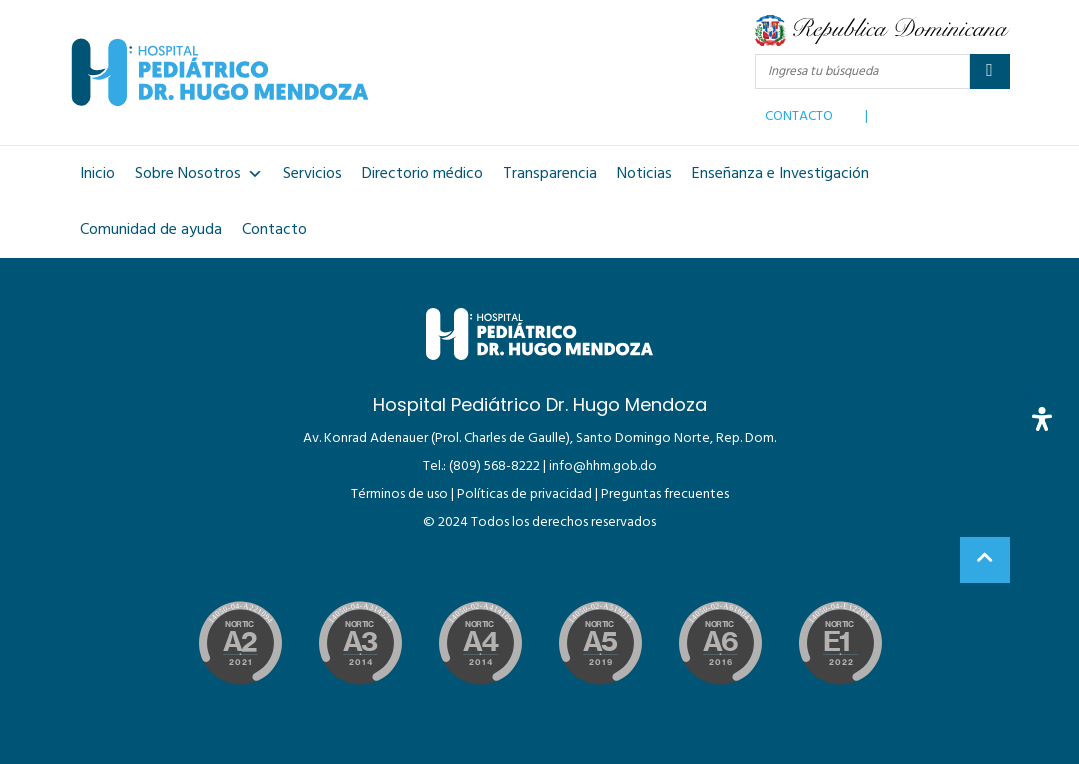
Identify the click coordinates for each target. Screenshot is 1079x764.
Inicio (97, 174)
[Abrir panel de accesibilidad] (1042, 419)
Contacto (274, 230)
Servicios (312, 174)
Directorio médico (422, 174)
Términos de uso (399, 494)
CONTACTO (799, 112)
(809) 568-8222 (494, 466)
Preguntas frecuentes (665, 494)
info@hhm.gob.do (603, 466)
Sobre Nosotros (199, 174)
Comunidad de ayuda (151, 230)
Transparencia (550, 174)
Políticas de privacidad (524, 494)
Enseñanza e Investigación (780, 174)
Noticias (644, 174)
